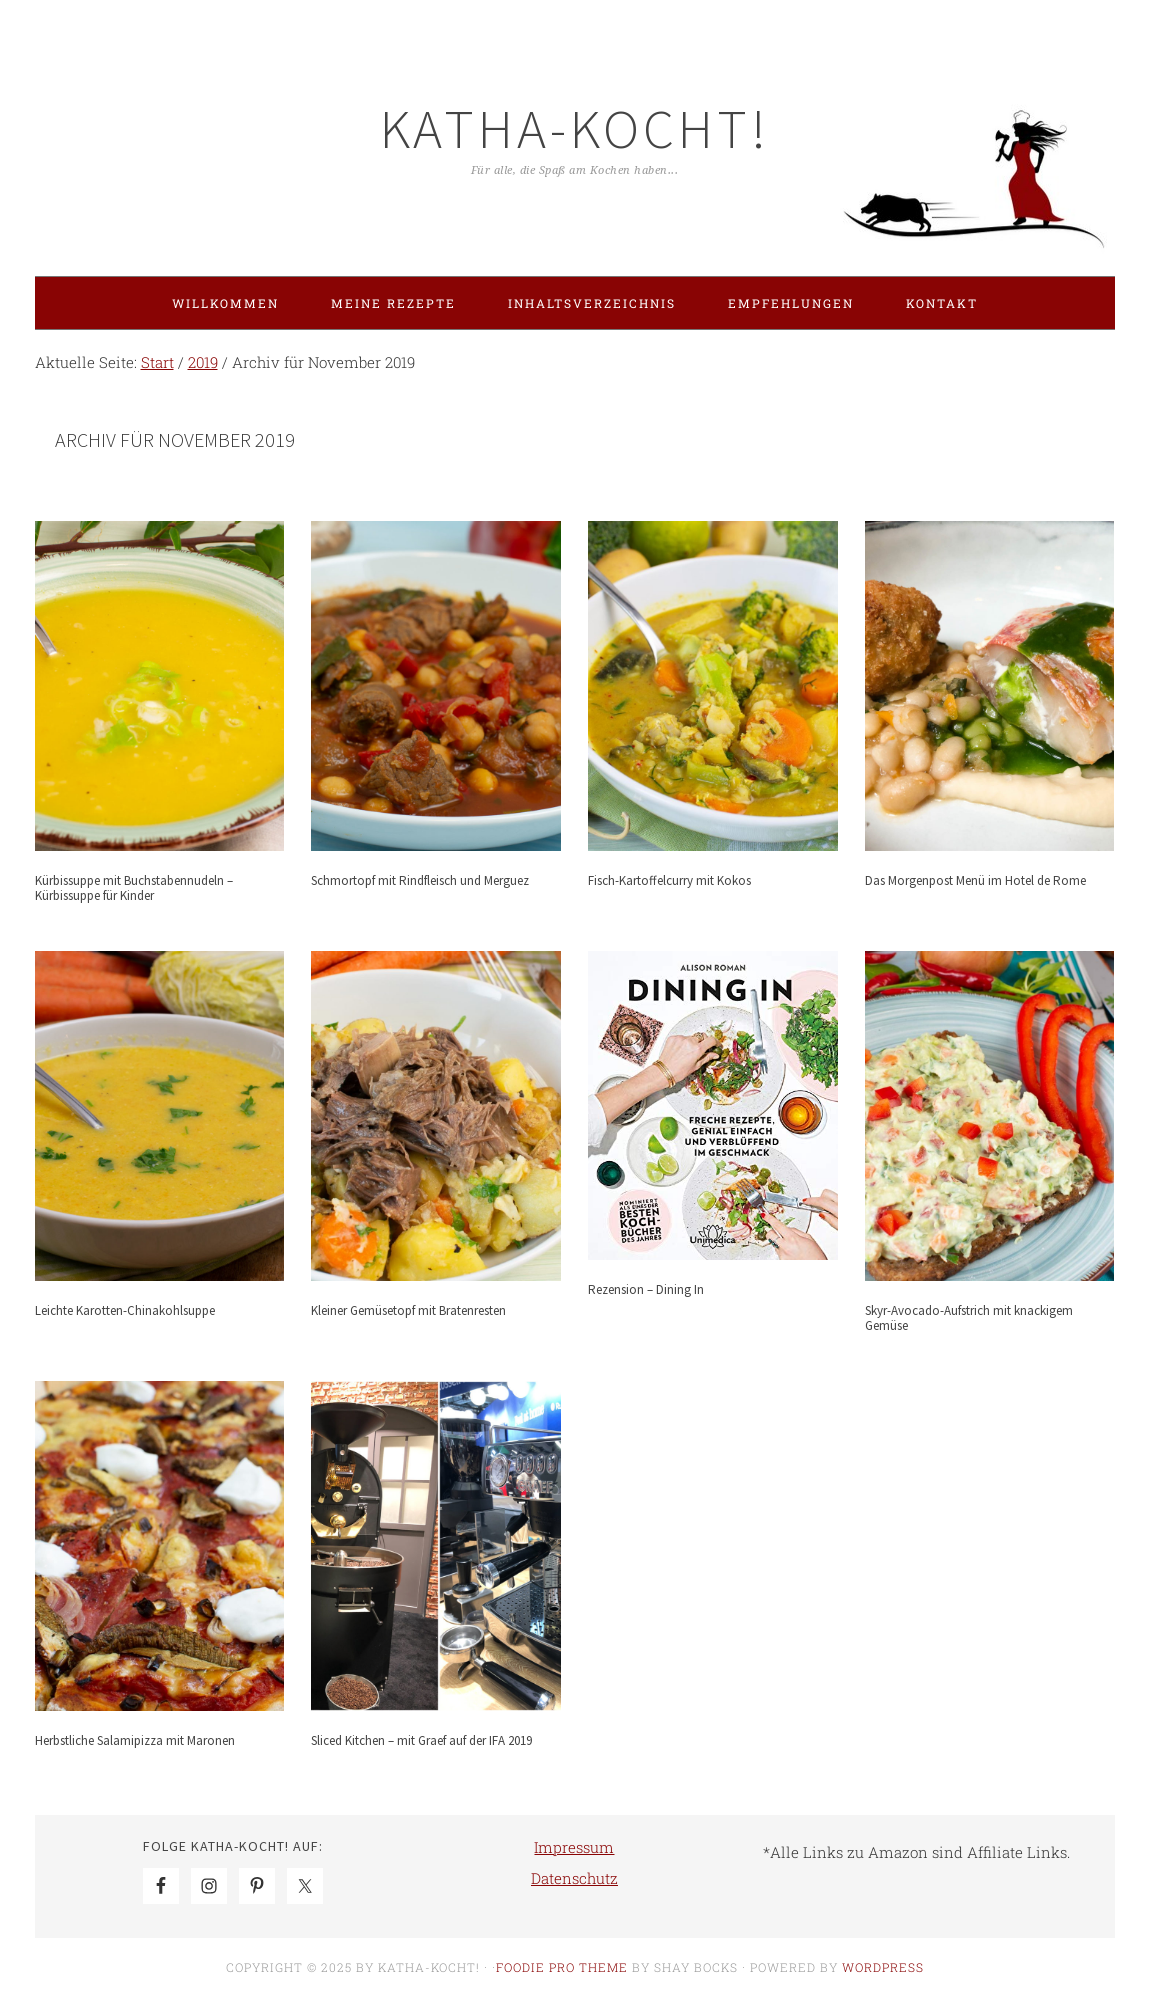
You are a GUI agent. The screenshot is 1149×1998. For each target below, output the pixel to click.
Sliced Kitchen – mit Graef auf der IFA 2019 (421, 1740)
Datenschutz (574, 1878)
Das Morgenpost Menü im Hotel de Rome (975, 880)
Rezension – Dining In (646, 1289)
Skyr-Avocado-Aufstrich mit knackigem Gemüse (969, 1318)
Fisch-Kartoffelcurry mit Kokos (669, 880)
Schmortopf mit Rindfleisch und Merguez (420, 880)
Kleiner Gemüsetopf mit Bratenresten (408, 1310)
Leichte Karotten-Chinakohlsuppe (125, 1310)
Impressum (574, 1847)
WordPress (883, 1967)
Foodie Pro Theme (562, 1967)
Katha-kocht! (575, 128)
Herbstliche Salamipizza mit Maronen (135, 1740)
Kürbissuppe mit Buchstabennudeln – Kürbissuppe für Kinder (134, 888)
